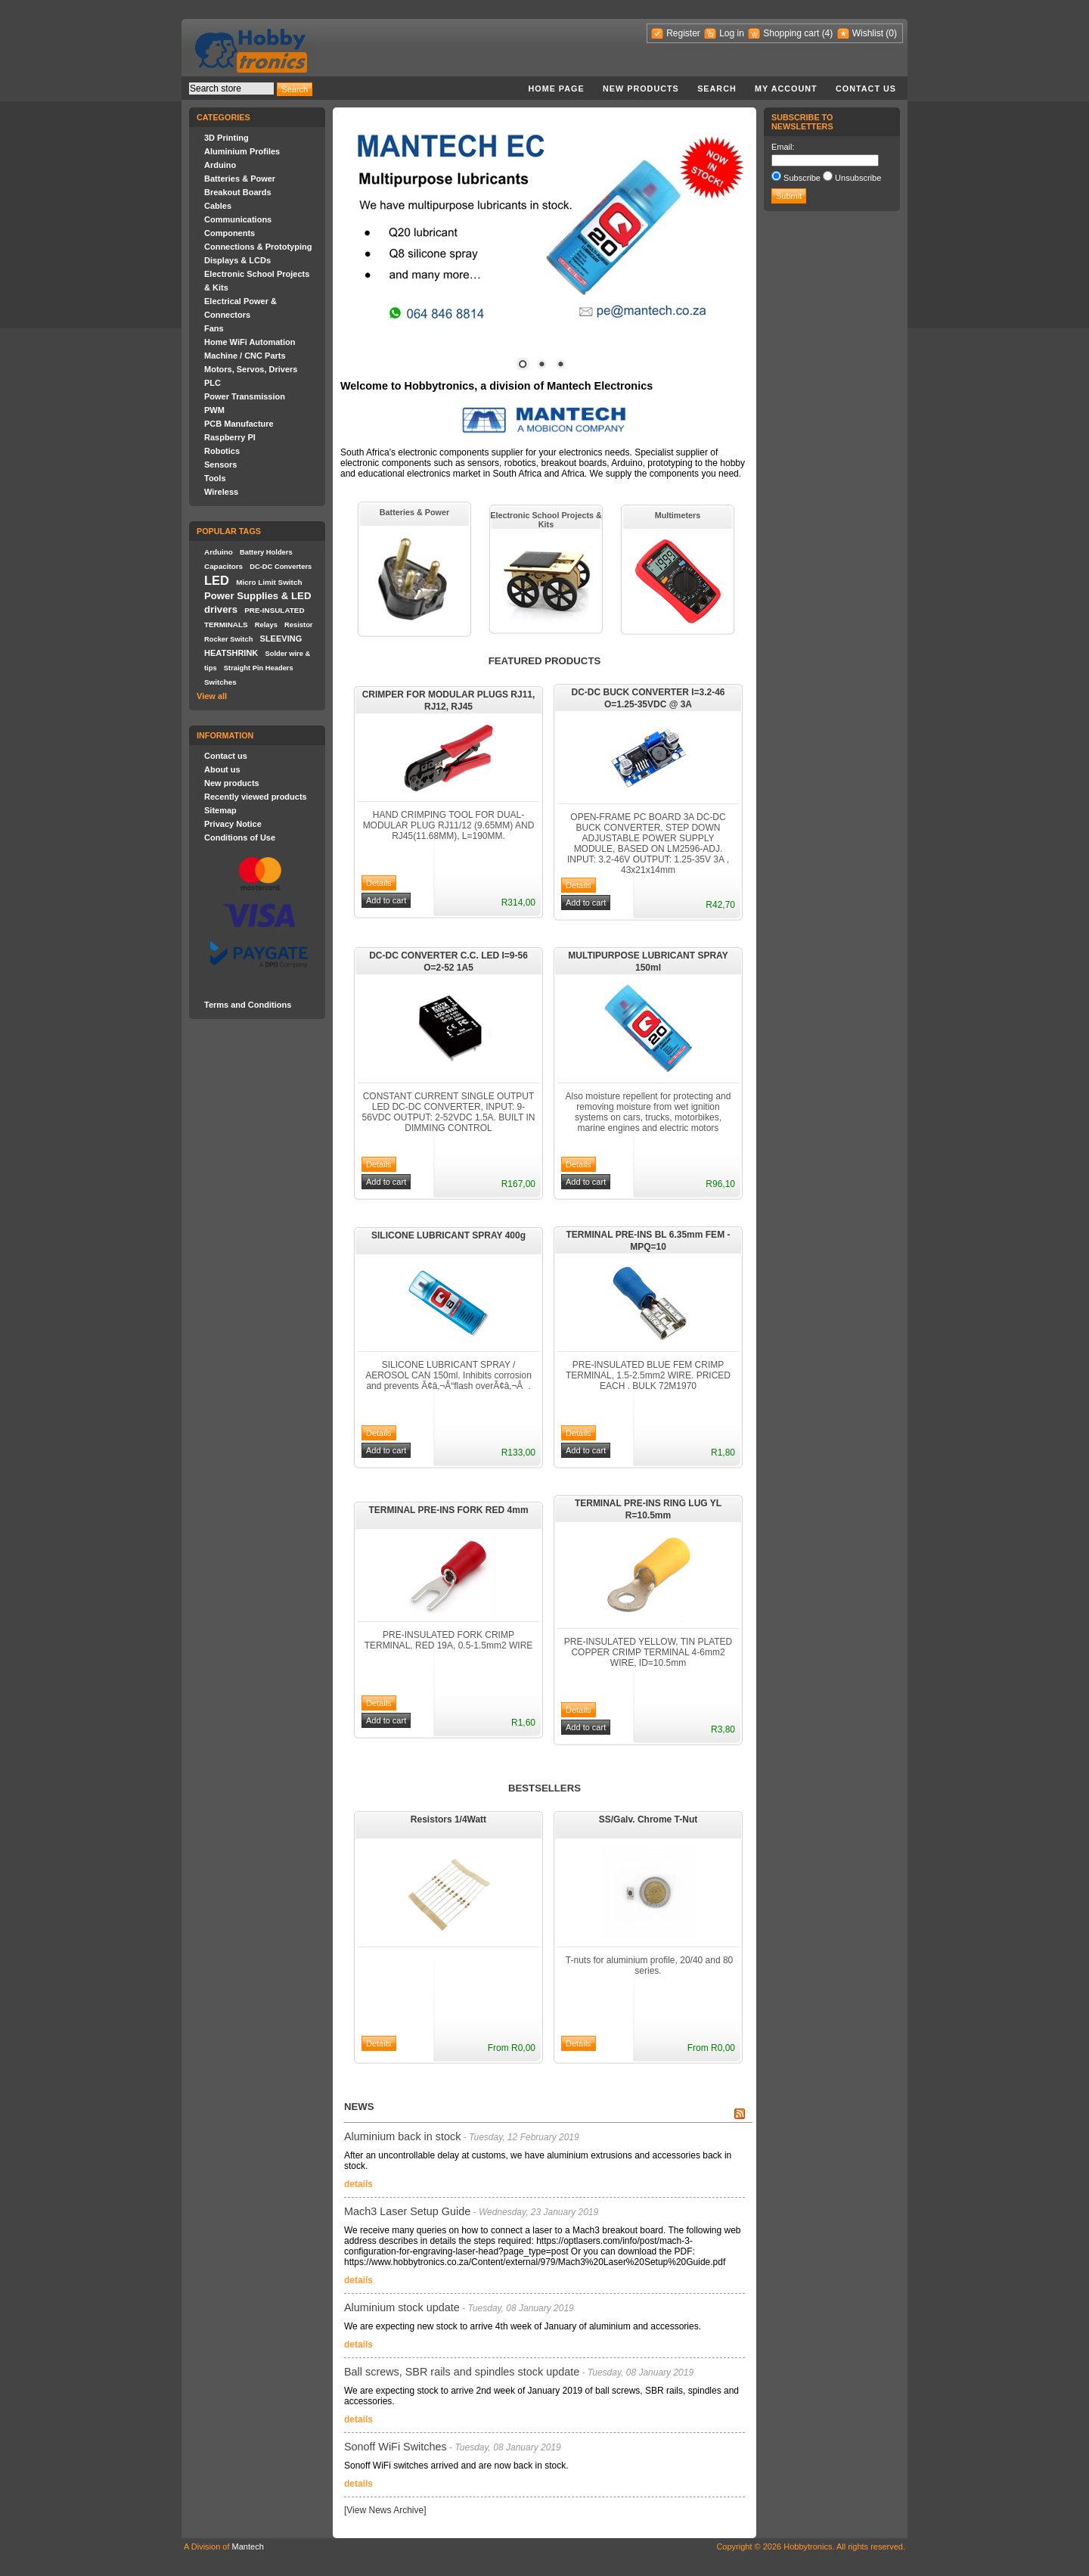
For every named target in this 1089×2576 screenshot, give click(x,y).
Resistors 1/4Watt (448, 1819)
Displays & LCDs (237, 260)
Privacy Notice (233, 823)
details (358, 2184)
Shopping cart (791, 33)
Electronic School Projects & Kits (546, 520)
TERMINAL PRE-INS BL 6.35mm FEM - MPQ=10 (648, 1240)
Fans (214, 328)
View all (212, 696)
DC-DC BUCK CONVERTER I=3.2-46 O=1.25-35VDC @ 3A (647, 698)
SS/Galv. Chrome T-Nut (648, 1819)
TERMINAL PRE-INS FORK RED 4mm (448, 1510)
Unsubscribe (858, 177)
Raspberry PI (230, 437)
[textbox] (231, 88)
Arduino (220, 164)
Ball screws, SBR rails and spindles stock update (461, 2372)
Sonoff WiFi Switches (395, 2447)
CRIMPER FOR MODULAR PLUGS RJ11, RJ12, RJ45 (448, 700)
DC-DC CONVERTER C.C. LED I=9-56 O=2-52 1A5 (448, 961)
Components (229, 233)
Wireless (221, 491)
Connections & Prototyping (258, 246)
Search (717, 88)
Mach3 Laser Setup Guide (407, 2211)
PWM (214, 410)
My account (786, 88)
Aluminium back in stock (402, 2136)
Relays (266, 625)
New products (641, 88)
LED (216, 580)
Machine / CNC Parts (245, 355)
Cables (217, 205)
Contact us (866, 88)
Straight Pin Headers (258, 668)
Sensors (220, 464)
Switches (220, 682)
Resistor (298, 625)
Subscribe (802, 177)
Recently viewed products (255, 796)
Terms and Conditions (247, 1004)
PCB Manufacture (239, 423)
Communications (237, 219)
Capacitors (223, 566)
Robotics (222, 450)
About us (222, 769)
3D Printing (226, 137)
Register (683, 33)
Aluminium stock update (402, 2307)
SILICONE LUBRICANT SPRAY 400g (448, 1235)
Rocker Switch (228, 639)
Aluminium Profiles (242, 151)
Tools (215, 478)
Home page (556, 88)
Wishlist (867, 33)
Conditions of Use (239, 837)
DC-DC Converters (281, 566)
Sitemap (220, 810)
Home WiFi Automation (249, 341)
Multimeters (678, 515)
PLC (212, 382)
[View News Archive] (385, 2510)
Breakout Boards (237, 192)
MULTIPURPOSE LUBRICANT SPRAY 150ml (648, 961)
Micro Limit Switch (269, 582)
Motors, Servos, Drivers (251, 369)
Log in (731, 33)
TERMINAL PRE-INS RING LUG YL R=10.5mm (648, 1509)
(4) (827, 33)
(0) (891, 33)
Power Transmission (244, 396)
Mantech (248, 2546)
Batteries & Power (239, 178)
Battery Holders (266, 552)
